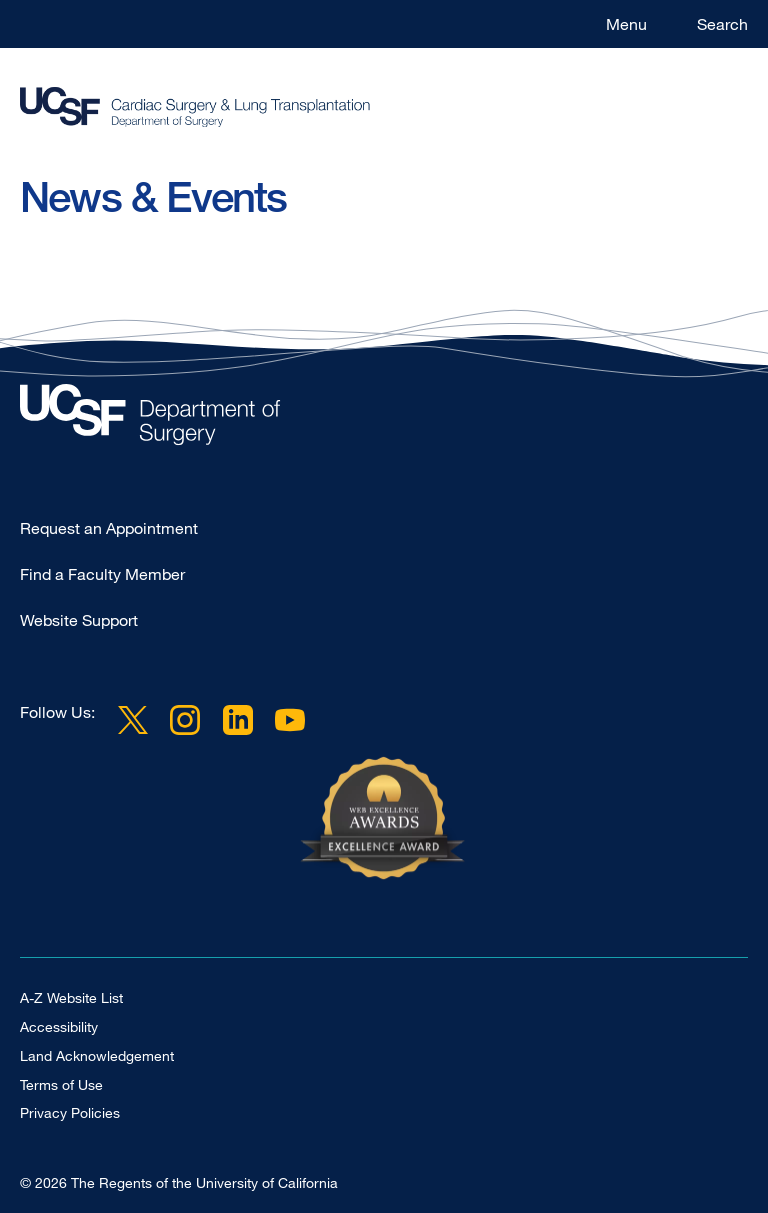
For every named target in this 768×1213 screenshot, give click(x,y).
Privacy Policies (70, 1112)
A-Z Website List (71, 997)
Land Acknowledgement (97, 1055)
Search (722, 24)
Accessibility (59, 1026)
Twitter (133, 720)
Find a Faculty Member (102, 574)
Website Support (79, 620)
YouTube (290, 720)
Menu (626, 24)
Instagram (185, 720)
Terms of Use (61, 1084)
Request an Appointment (109, 528)
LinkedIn (237, 720)
